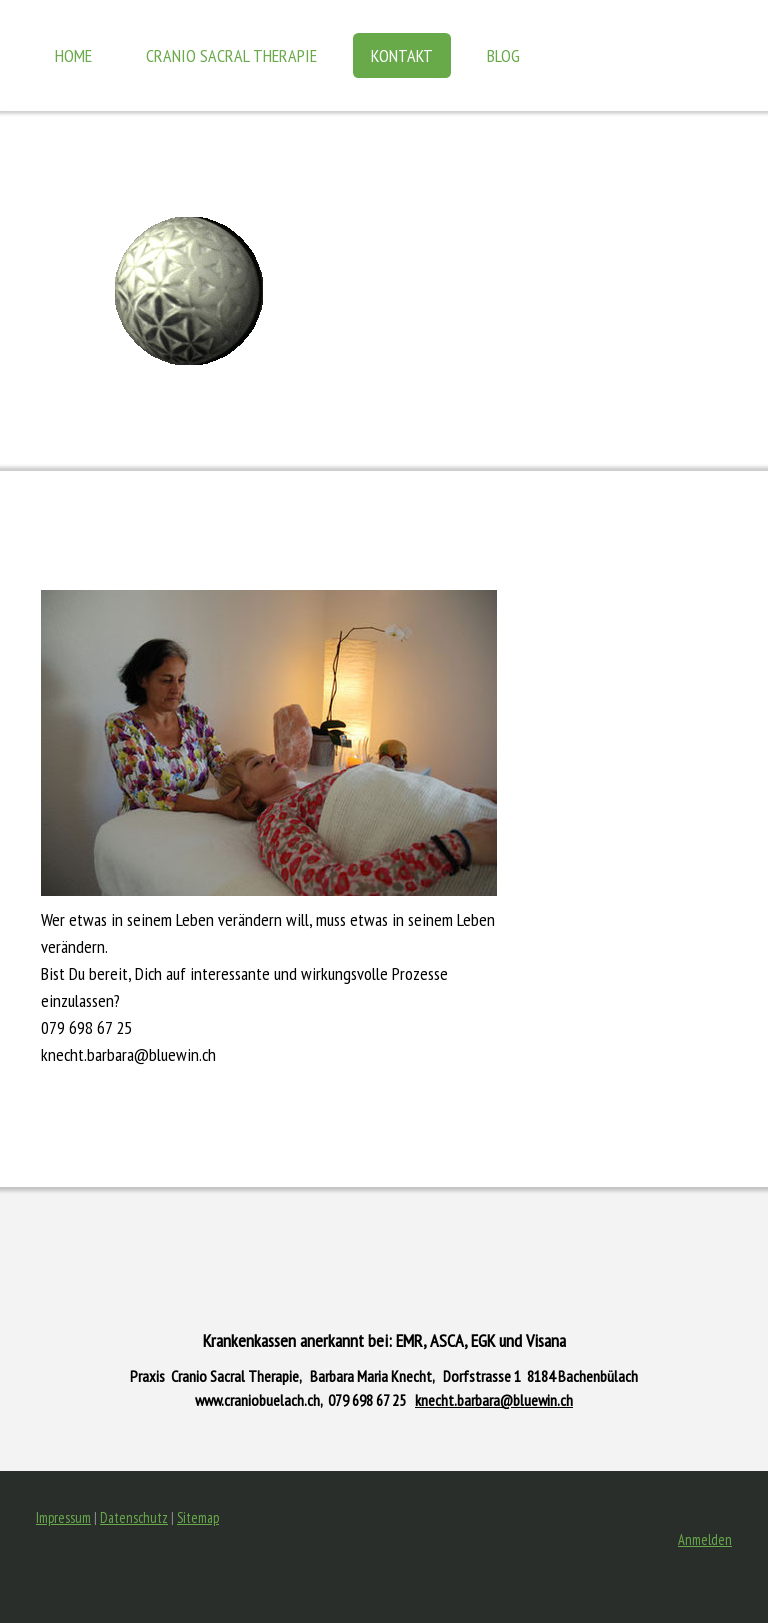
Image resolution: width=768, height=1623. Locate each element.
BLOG (503, 55)
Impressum (63, 1517)
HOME (73, 55)
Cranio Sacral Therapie (231, 55)
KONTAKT (402, 55)
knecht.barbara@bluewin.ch (494, 1400)
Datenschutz (134, 1517)
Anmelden (705, 1539)
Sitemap (198, 1517)
